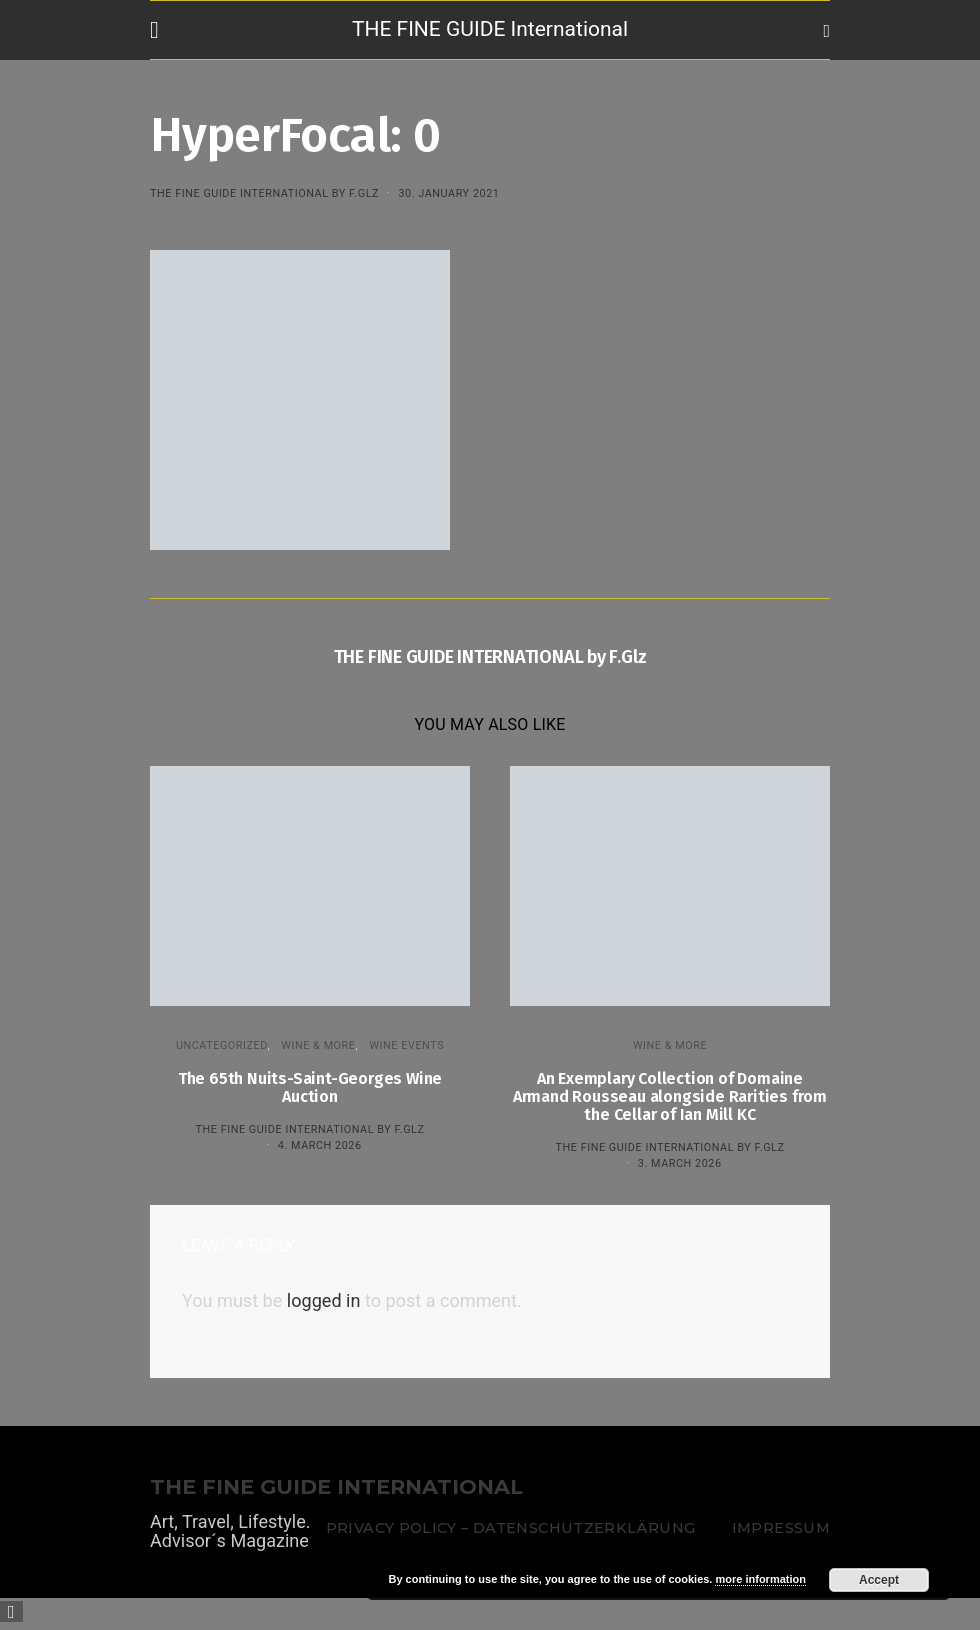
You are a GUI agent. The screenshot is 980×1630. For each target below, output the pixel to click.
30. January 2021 (448, 193)
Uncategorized (222, 1045)
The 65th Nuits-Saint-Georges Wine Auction (310, 1087)
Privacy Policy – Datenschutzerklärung (510, 1528)
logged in (324, 1300)
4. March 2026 (320, 1145)
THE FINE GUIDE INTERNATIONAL (336, 1487)
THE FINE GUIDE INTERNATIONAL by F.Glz (264, 193)
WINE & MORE (318, 1045)
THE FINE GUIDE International (490, 29)
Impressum (781, 1528)
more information (760, 1579)
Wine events (406, 1045)
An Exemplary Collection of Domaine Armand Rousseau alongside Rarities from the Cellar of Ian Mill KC (670, 1096)
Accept (879, 1580)
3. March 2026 (680, 1163)
